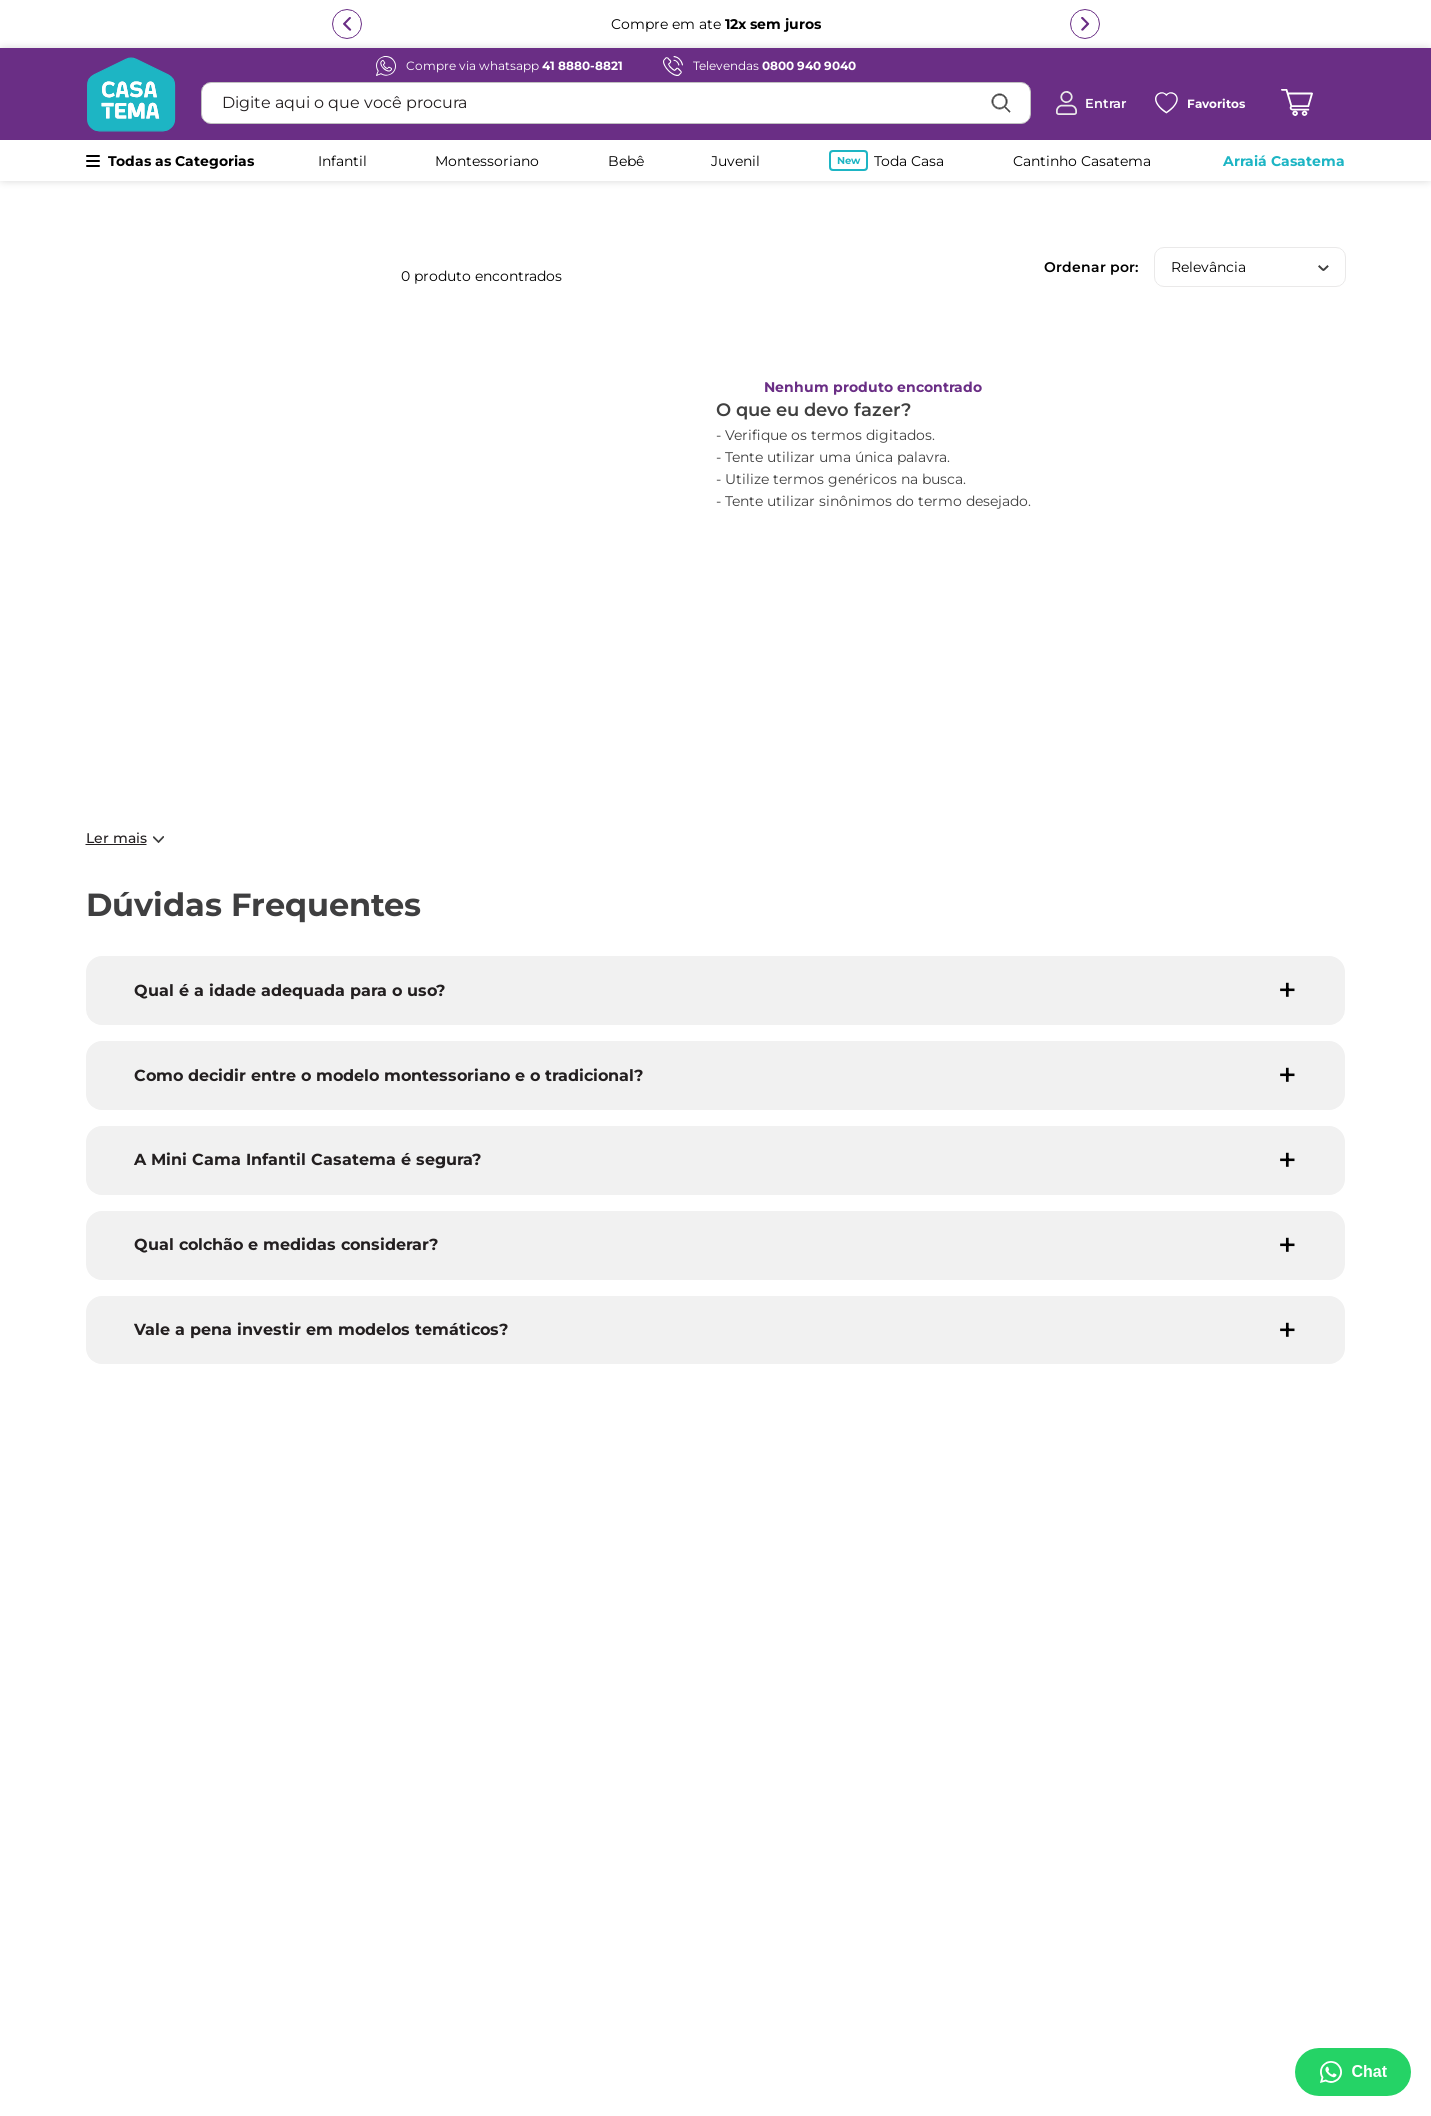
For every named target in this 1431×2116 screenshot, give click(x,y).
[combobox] (616, 103)
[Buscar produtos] (1001, 103)
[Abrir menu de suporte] (1353, 2072)
